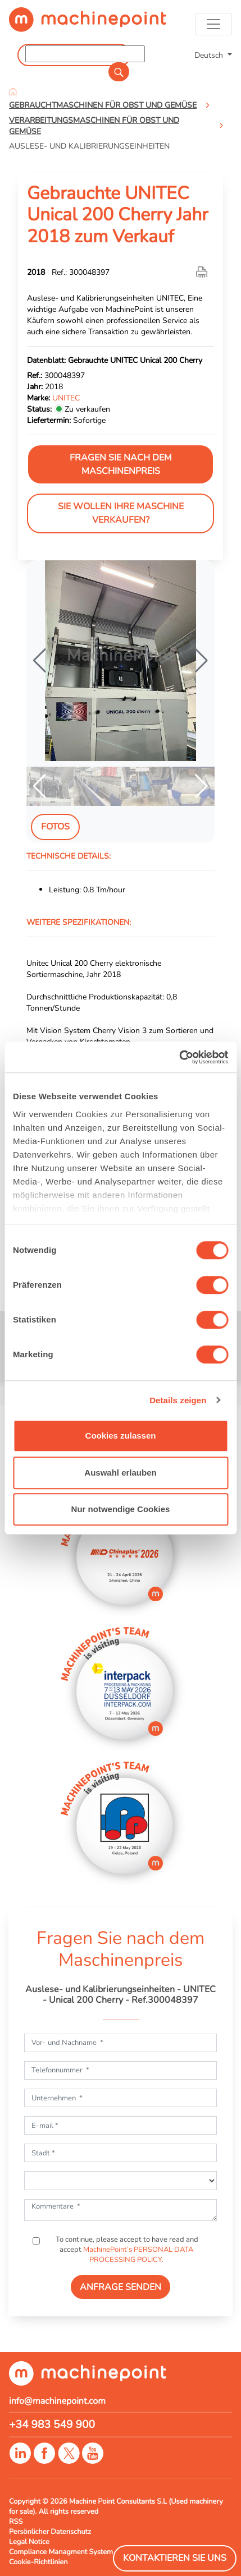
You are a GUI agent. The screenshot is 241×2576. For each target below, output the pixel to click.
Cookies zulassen (120, 1435)
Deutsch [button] (209, 55)
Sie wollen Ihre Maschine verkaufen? (121, 513)
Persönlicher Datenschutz (50, 2532)
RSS (15, 2522)
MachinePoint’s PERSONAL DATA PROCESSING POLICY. (138, 2255)
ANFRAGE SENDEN (120, 2287)
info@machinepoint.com (57, 2401)
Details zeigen (177, 1400)
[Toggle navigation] (213, 24)
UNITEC (66, 397)
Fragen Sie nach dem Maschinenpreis (121, 464)
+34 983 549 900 (52, 2424)
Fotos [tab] (55, 827)
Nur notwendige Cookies (120, 1509)
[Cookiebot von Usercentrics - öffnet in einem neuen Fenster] (179, 1057)
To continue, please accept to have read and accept (126, 2249)
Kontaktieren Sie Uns (174, 2558)
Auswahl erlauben (120, 1472)
